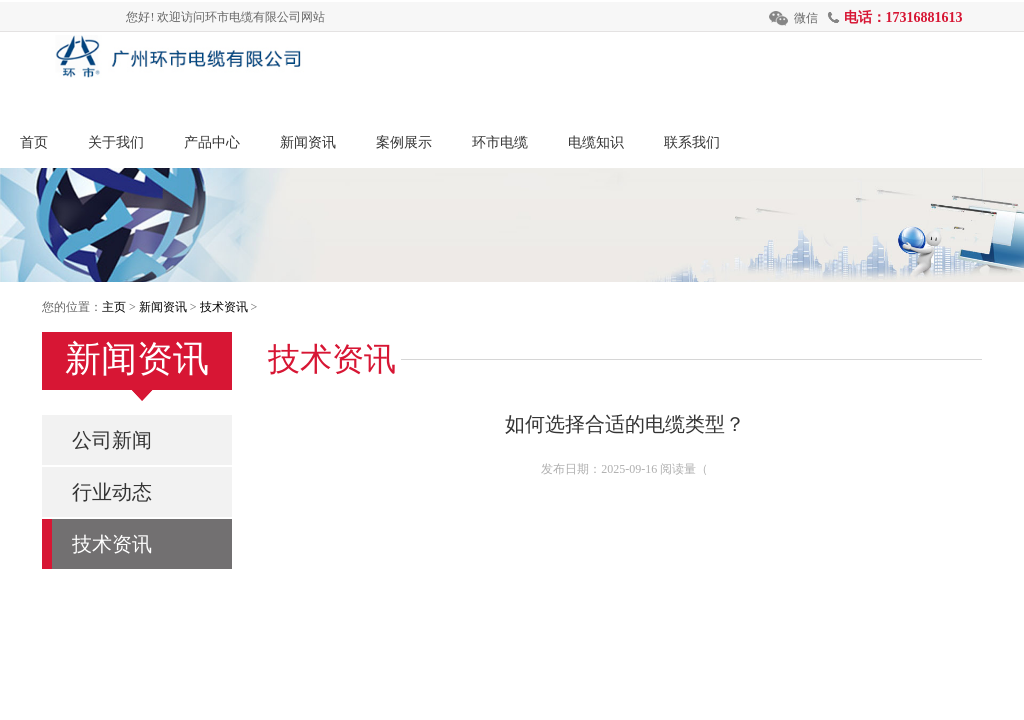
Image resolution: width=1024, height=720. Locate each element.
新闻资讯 (308, 142)
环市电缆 (500, 142)
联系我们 (692, 142)
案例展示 (404, 142)
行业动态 (112, 492)
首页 (34, 142)
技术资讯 (224, 307)
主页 (114, 307)
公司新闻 (112, 440)
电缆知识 (596, 142)
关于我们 (116, 142)
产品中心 (212, 142)
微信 (806, 18)
